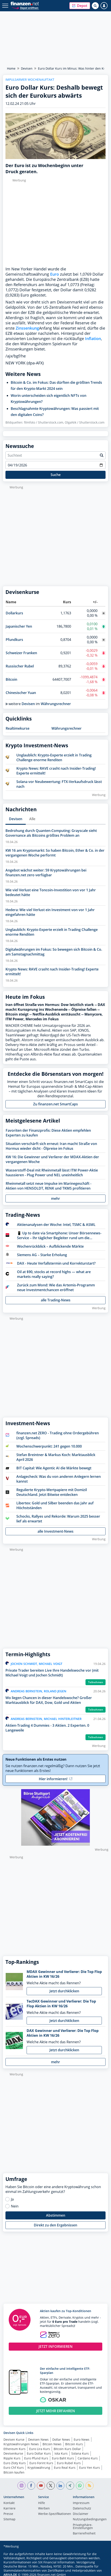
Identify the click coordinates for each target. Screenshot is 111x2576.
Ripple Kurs (11, 2458)
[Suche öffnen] (95, 5)
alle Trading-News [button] (55, 1300)
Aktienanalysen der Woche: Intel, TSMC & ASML (56, 1224)
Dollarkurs (14, 613)
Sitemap (9, 2519)
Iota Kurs (61, 2453)
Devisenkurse (13, 2453)
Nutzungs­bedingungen (90, 2519)
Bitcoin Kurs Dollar (67, 2449)
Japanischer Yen (19, 626)
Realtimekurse (17, 728)
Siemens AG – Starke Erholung (42, 1254)
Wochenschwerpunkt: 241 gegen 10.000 (49, 1446)
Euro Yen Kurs (89, 2467)
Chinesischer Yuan (21, 692)
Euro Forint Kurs (41, 2463)
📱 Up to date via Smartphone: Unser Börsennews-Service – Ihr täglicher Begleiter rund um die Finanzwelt (59, 1235)
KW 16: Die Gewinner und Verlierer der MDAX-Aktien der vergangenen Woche (52, 1159)
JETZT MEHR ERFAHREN (55, 2410)
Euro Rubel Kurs (69, 2463)
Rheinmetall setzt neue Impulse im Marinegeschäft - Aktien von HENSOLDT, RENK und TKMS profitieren (48, 1186)
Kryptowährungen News (21, 2444)
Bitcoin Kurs (74, 2444)
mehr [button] (55, 1198)
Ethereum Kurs (14, 2449)
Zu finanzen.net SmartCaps (55, 1104)
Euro (54, 274)
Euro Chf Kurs (13, 2467)
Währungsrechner (56, 703)
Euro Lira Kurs (39, 2449)
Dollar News (61, 2439)
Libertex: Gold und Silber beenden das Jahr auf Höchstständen (55, 1505)
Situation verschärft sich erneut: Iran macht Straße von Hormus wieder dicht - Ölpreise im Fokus (51, 1146)
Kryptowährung (38, 2467)
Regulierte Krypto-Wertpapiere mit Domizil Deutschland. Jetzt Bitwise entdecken (51, 1492)
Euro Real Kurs (64, 2467)
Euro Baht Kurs (63, 2458)
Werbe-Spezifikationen (54, 2514)
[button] (79, 5)
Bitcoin (11, 679)
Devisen (26, 68)
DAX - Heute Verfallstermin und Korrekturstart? (56, 1263)
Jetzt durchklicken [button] (64, 1991)
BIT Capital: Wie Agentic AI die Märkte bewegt (53, 1468)
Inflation (93, 338)
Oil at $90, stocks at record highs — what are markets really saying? (54, 1274)
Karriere (9, 2508)
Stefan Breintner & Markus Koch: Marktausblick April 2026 (55, 1457)
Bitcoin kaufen (13, 2472)
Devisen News (38, 2439)
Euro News (81, 2439)
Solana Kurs (80, 2453)
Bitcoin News (52, 2444)
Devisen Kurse (13, 2439)
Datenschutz (82, 2508)
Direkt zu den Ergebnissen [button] (55, 2225)
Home (11, 68)
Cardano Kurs (88, 2458)
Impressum (81, 2503)
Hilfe (41, 2503)
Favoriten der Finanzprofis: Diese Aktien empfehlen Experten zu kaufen (48, 1133)
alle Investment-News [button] (55, 1531)
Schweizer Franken (21, 652)
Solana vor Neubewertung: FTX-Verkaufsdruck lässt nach (59, 784)
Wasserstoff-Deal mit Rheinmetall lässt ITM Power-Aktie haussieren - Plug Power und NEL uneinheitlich (52, 1172)
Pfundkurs (14, 639)
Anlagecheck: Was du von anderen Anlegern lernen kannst (58, 1479)
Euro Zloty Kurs (14, 2463)
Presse (8, 2514)
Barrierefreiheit (84, 2533)
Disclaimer (80, 2514)
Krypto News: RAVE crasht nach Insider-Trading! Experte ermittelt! (56, 771)
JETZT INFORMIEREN (56, 2346)
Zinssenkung (27, 328)
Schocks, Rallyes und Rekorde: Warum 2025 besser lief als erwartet (58, 1518)
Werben (44, 2508)
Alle (32, 818)
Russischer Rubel (20, 666)
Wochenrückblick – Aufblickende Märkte (50, 1246)
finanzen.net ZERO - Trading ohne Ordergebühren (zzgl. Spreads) (57, 1435)
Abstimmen (55, 2215)
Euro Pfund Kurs (36, 2458)
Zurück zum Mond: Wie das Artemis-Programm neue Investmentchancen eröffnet (56, 1287)
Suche (56, 474)
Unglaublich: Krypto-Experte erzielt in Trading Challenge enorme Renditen (54, 757)
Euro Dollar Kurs (39, 2453)
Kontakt (9, 2503)
